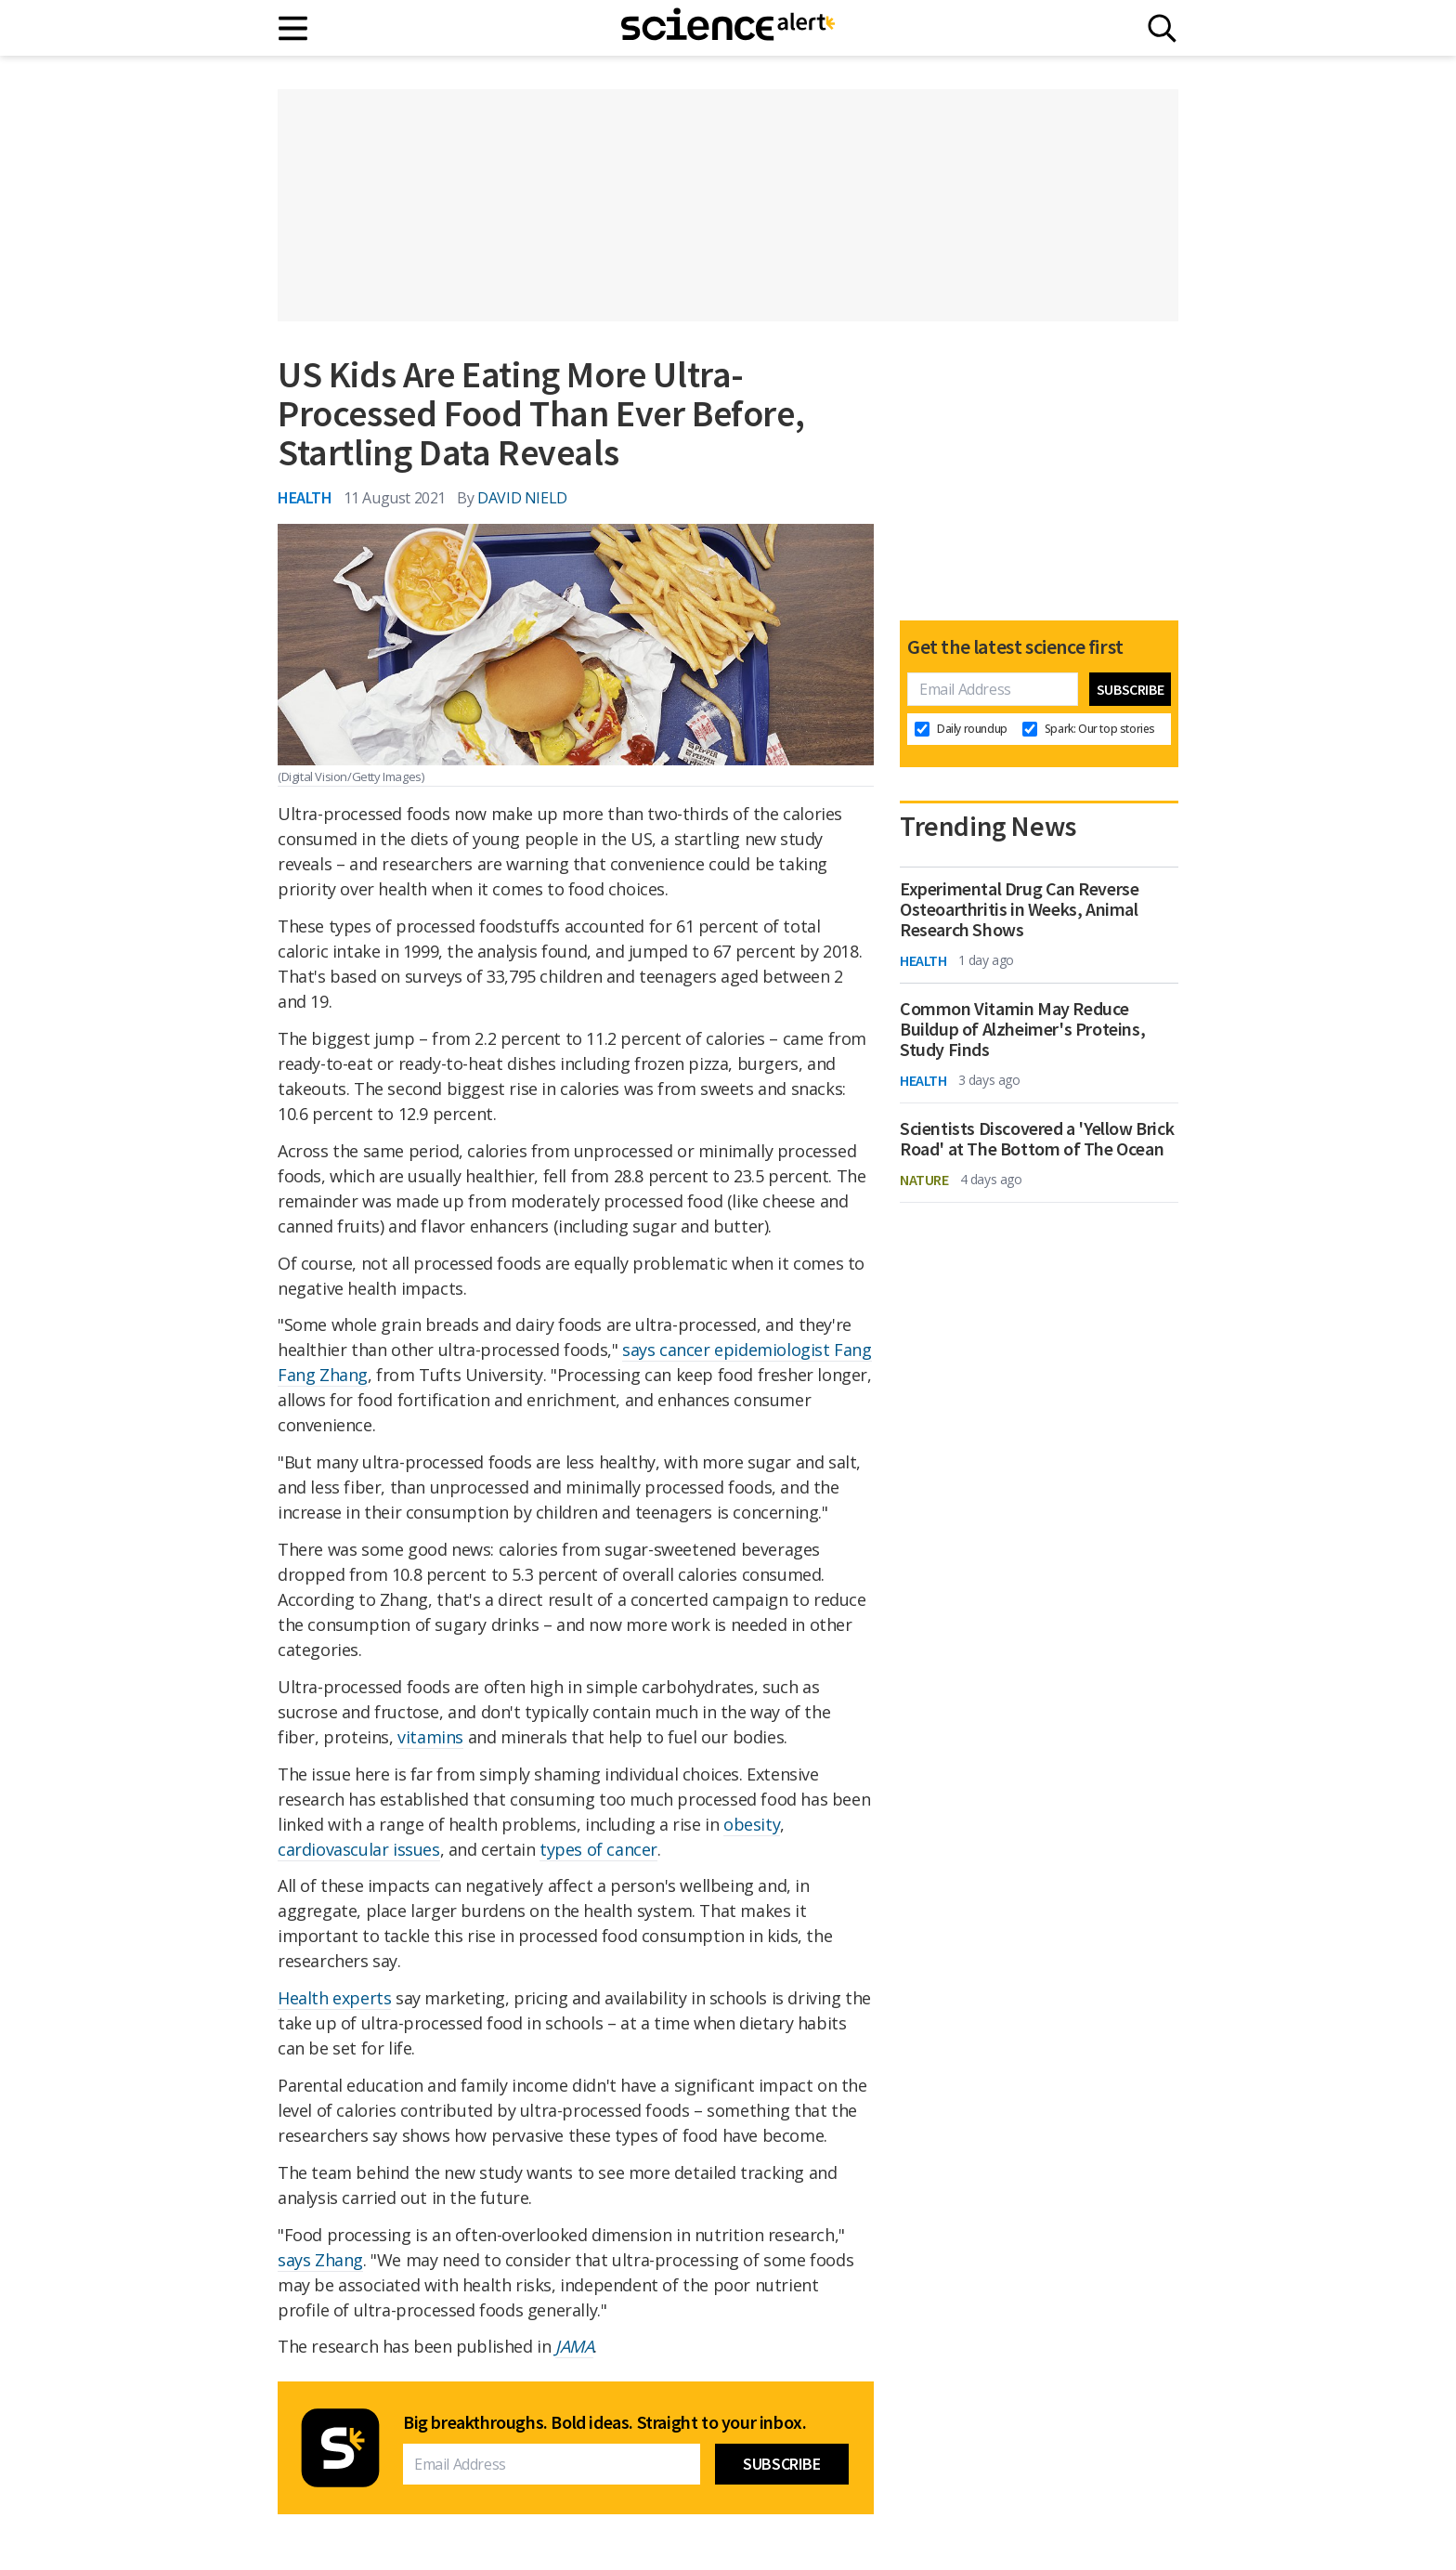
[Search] (1162, 28)
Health (305, 497)
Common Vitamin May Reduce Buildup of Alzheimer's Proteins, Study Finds (1022, 1029)
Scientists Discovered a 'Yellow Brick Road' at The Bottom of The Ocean (1037, 1138)
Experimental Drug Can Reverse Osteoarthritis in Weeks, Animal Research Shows (1019, 909)
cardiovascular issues (359, 1849)
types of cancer (598, 1849)
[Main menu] (294, 28)
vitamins (430, 1737)
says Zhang (320, 2260)
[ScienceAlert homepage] (728, 28)
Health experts (334, 1998)
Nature (924, 1179)
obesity (751, 1824)
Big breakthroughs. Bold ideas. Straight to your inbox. (604, 2422)
